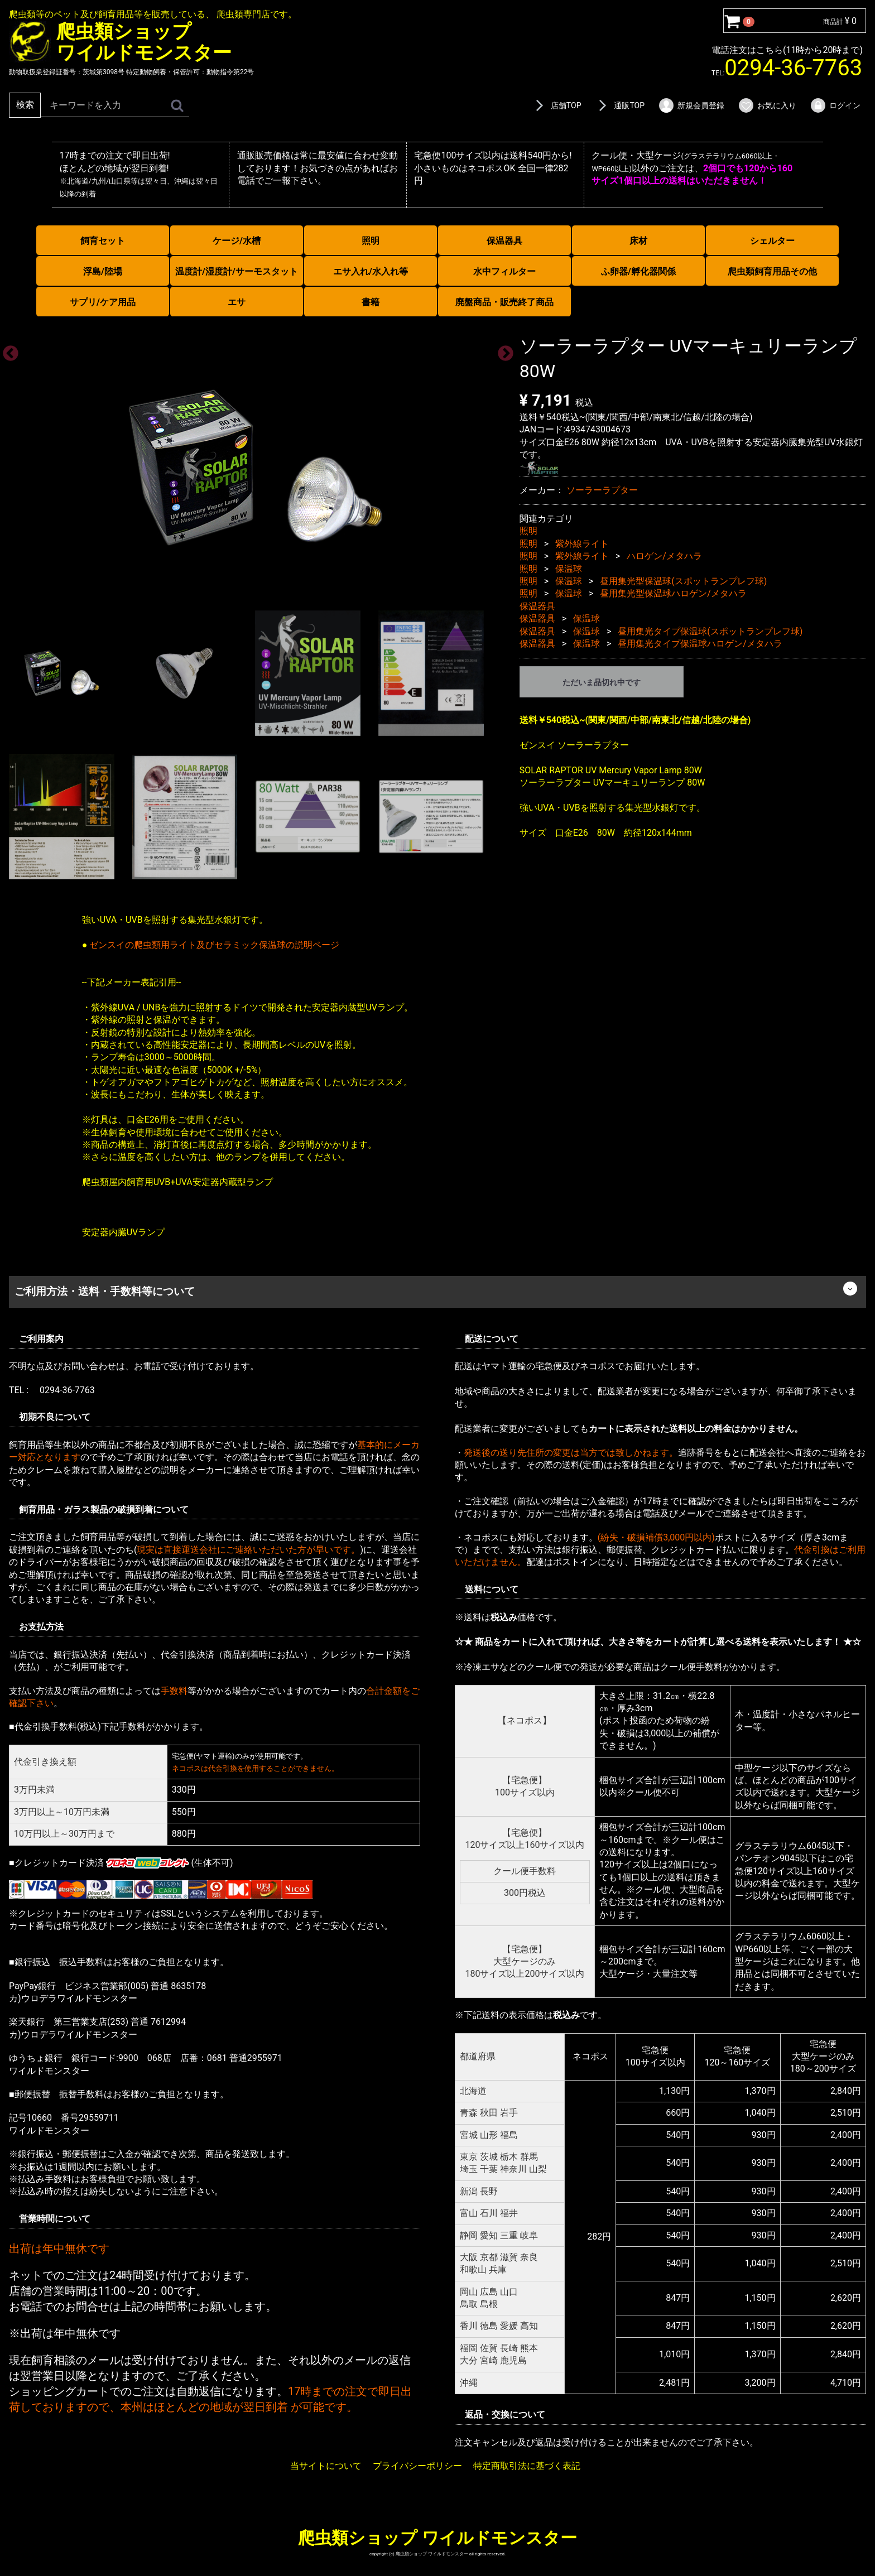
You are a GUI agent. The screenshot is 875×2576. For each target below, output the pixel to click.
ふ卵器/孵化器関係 (638, 271)
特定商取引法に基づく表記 (526, 2466)
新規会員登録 (691, 105)
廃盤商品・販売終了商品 (504, 302)
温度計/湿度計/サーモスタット (236, 271)
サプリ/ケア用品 (103, 302)
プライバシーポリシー (417, 2466)
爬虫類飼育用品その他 (772, 271)
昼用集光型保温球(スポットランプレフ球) (683, 581)
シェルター (772, 240)
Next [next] (502, 349)
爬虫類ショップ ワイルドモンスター (437, 2537)
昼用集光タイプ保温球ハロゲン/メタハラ (700, 643)
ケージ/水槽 (237, 240)
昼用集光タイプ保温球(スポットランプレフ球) (710, 630)
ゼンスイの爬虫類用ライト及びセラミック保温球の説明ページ (214, 944)
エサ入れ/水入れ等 (370, 271)
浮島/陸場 (102, 271)
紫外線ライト (582, 543)
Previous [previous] (7, 349)
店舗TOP (556, 105)
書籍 (370, 302)
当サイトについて (326, 2466)
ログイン (835, 105)
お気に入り (767, 105)
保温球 (568, 568)
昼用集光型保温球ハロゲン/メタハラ (673, 593)
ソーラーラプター (602, 489)
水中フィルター (504, 271)
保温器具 (504, 240)
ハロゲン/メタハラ (664, 556)
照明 (370, 240)
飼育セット (102, 240)
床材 (638, 240)
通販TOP (619, 105)
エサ (237, 302)
